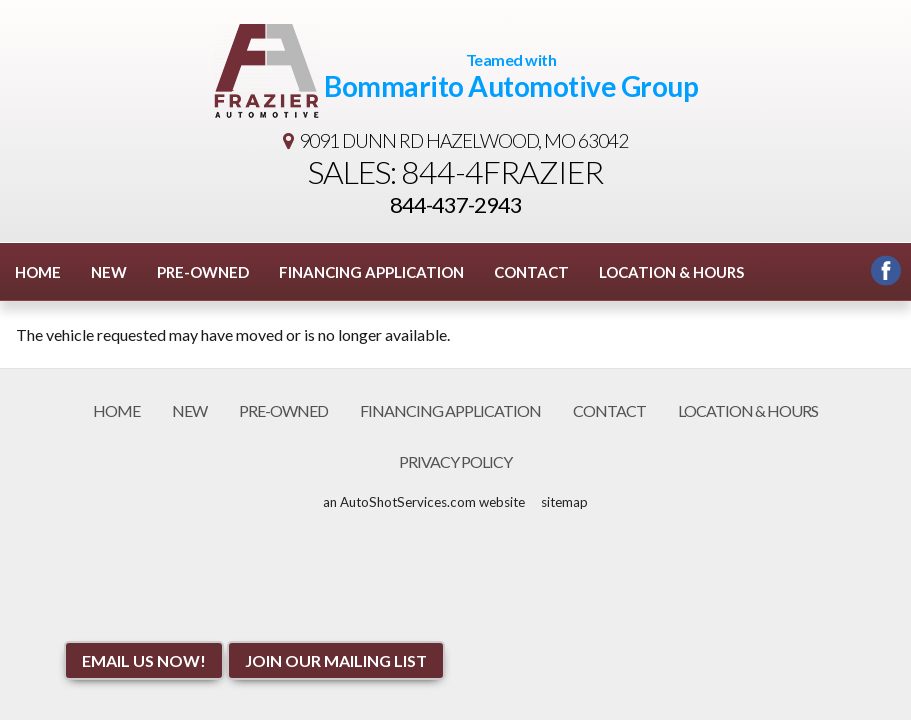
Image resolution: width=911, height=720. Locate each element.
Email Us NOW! (144, 660)
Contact (531, 272)
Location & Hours (671, 272)
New (109, 272)
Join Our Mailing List (336, 660)
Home (38, 272)
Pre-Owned (203, 272)
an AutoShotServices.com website (424, 502)
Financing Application (371, 272)
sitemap (564, 502)
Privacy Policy (455, 461)
